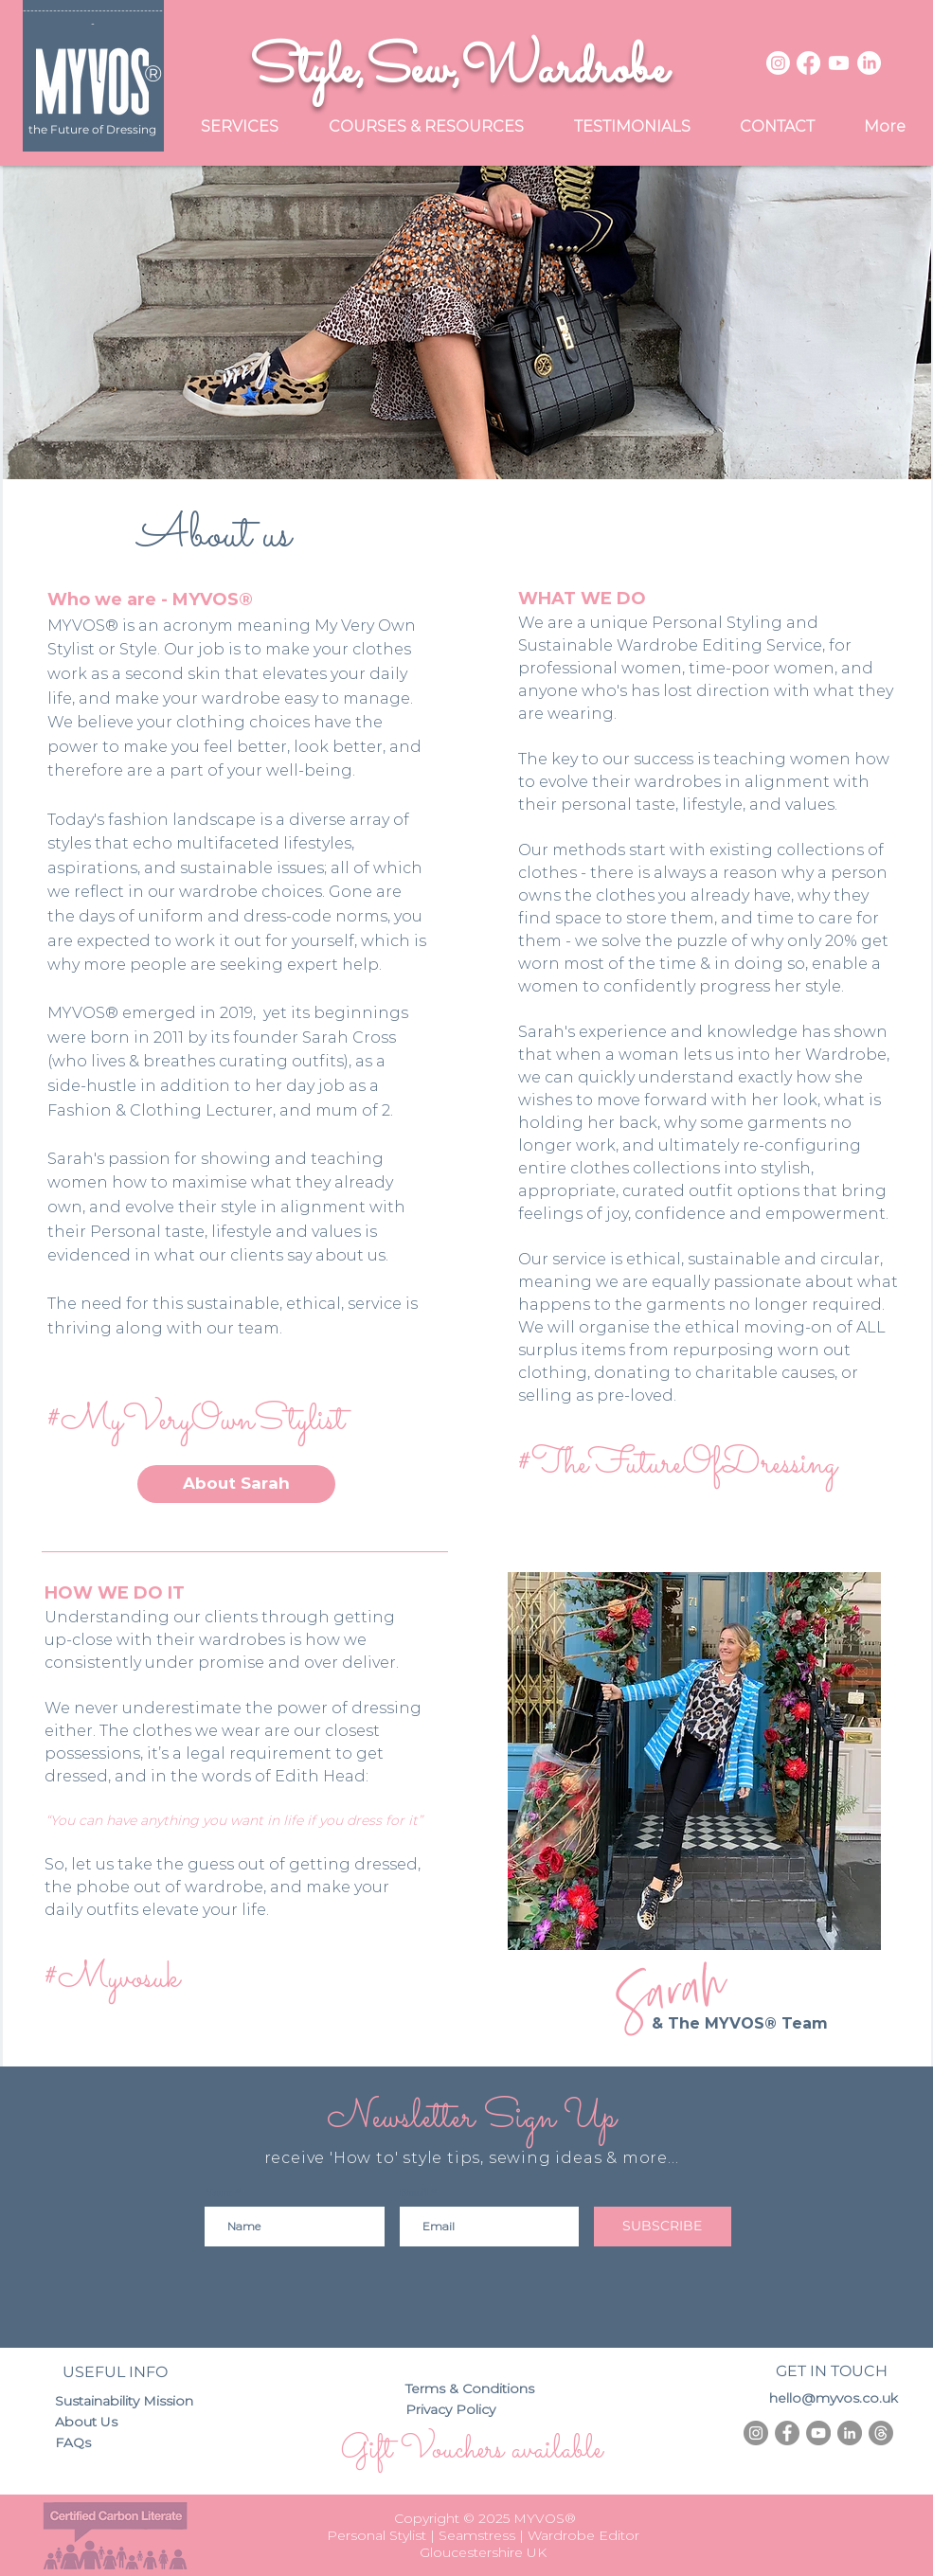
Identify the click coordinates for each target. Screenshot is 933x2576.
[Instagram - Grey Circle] (756, 2433)
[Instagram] (778, 63)
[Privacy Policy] (463, 2410)
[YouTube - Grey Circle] (818, 2433)
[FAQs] (79, 2443)
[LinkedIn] (869, 63)
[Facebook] (808, 63)
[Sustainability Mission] (130, 2401)
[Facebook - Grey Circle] (787, 2433)
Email (414, 2192)
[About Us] (96, 2422)
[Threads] (881, 2433)
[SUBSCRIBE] (662, 2226)
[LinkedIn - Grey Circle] (849, 2433)
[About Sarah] (236, 1484)
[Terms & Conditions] (477, 2389)
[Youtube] (839, 63)
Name (219, 2192)
